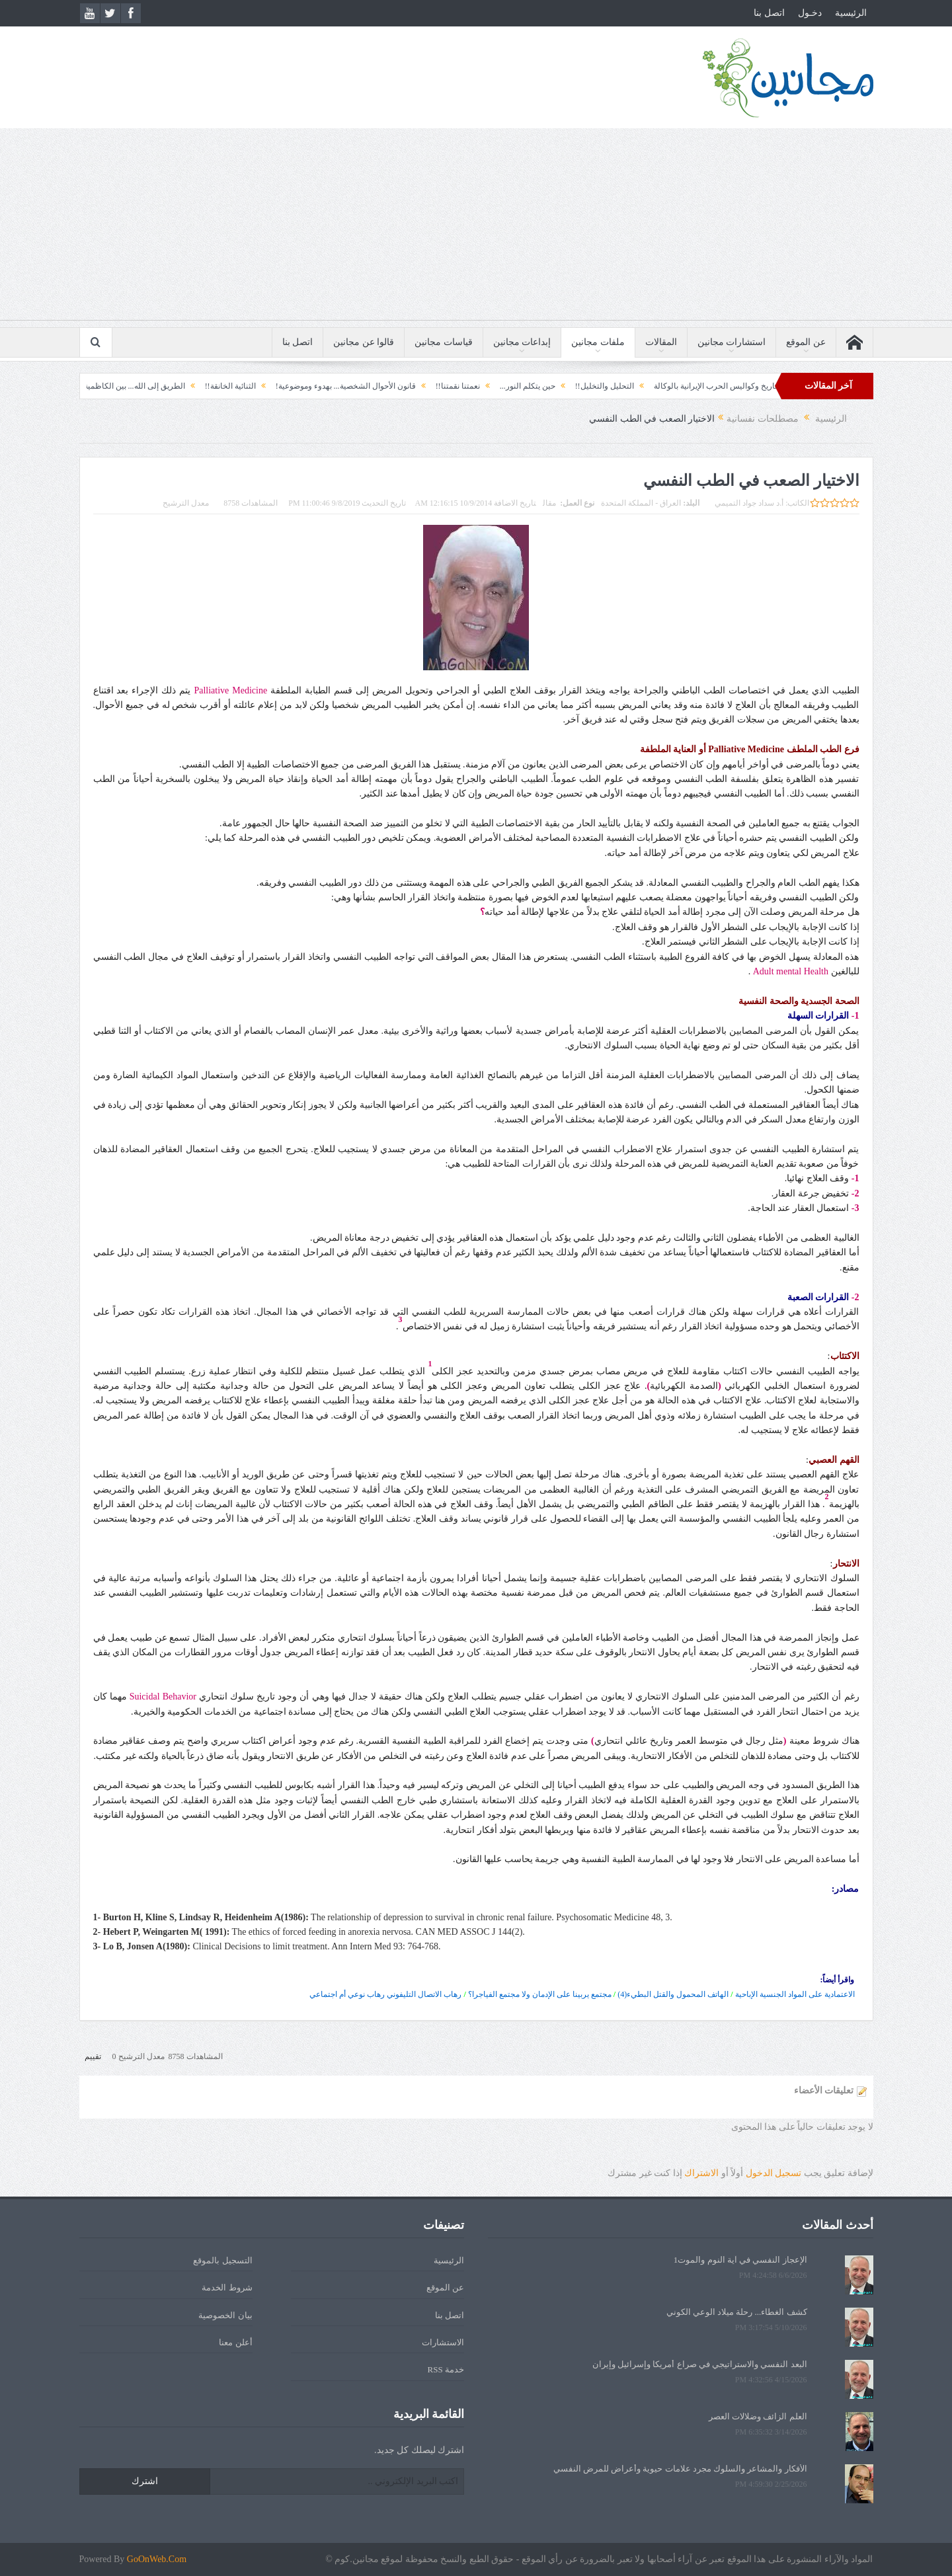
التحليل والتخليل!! (559, 386)
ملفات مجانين (598, 342)
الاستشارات (443, 2342)
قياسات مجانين (444, 342)
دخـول (810, 13)
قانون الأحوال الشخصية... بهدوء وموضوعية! (300, 386)
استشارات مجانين (731, 342)
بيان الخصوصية (225, 2315)
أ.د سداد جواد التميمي (749, 503)
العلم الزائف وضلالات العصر (758, 2416)
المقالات (661, 342)
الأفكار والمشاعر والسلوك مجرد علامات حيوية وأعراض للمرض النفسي (680, 2469)
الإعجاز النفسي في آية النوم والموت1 (740, 2260)
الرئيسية (851, 13)
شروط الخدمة (227, 2287)
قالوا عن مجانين (363, 342)
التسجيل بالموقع (222, 2260)
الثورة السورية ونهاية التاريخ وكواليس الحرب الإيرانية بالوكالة (707, 386)
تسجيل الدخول (774, 2173)
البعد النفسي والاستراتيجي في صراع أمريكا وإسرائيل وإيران (699, 2364)
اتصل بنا (769, 13)
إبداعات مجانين (522, 342)
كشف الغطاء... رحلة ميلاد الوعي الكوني (736, 2312)
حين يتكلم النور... (482, 386)
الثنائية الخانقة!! (184, 386)
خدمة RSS (446, 2369)
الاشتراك (701, 2173)
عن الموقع (806, 342)
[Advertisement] (476, 227)
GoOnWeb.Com (156, 2559)
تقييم (93, 2056)
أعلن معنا (235, 2342)
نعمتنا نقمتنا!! (412, 386)
